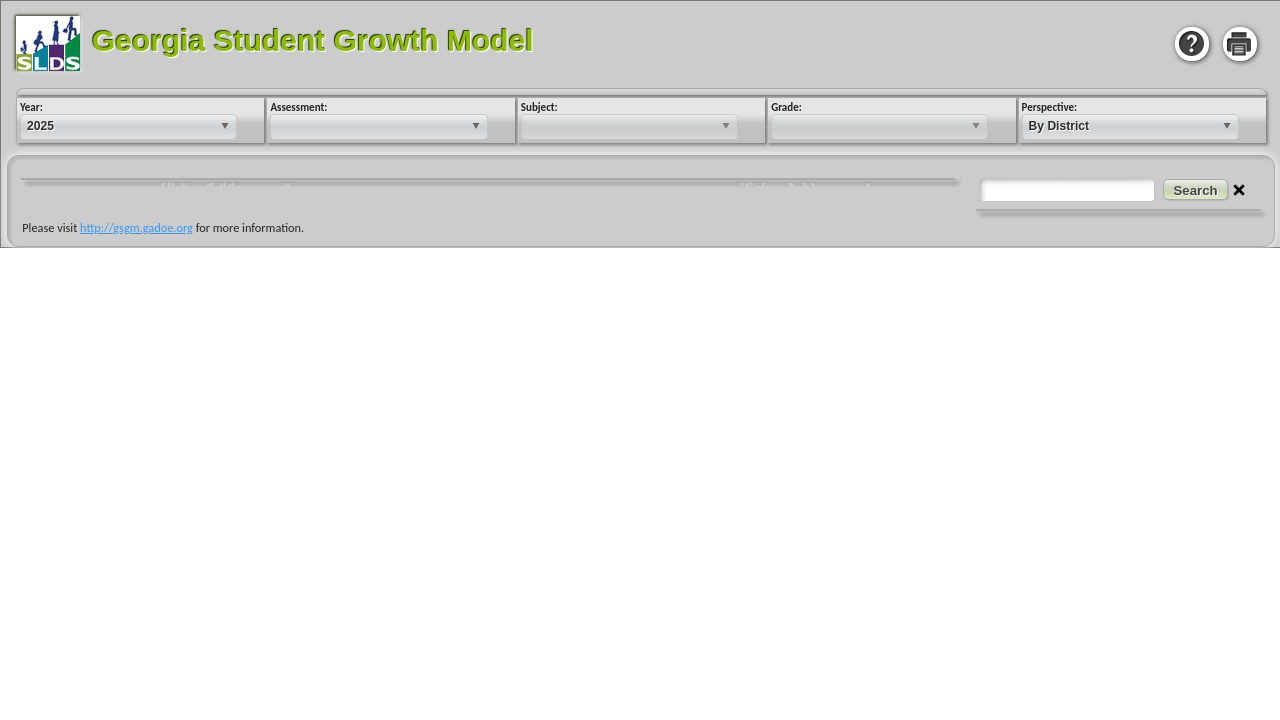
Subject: (538, 107)
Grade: (785, 107)
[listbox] (127, 127)
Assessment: (297, 107)
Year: (30, 107)
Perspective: (1049, 107)
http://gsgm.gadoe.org (148, 227)
